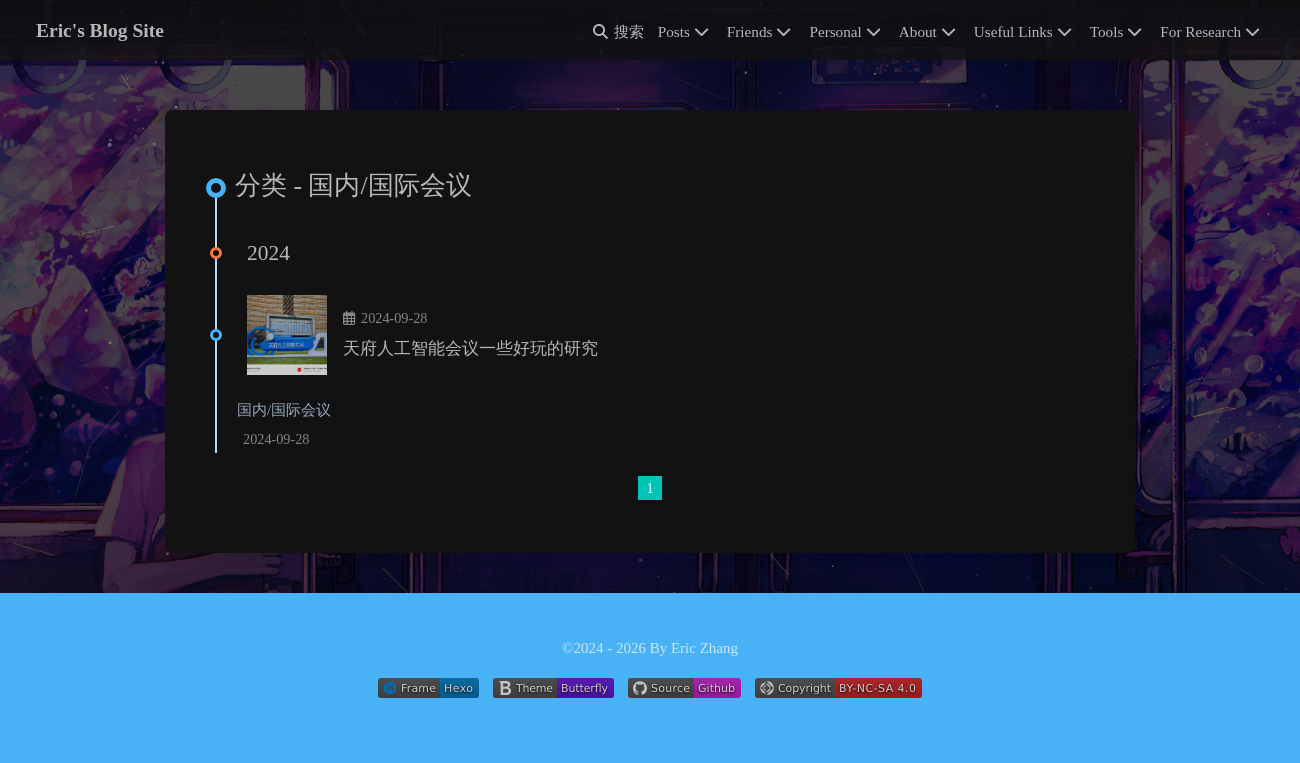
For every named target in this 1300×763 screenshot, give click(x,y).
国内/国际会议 (284, 410)
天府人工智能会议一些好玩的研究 (470, 348)
